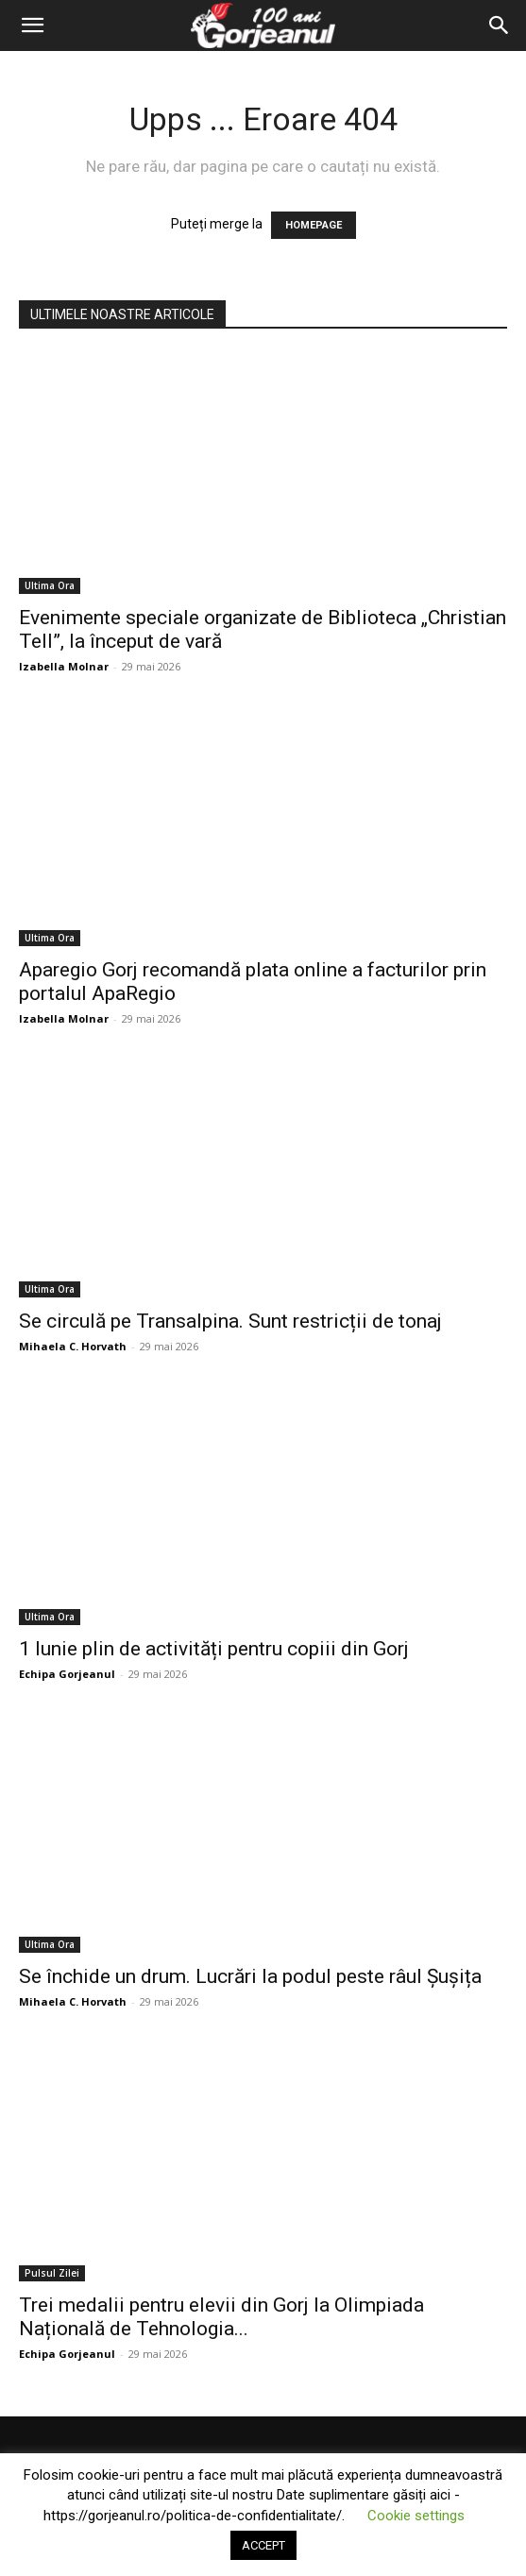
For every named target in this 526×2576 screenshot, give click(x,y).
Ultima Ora (50, 585)
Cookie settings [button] (416, 2515)
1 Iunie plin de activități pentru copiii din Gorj (214, 1648)
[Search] (499, 25)
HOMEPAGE (313, 225)
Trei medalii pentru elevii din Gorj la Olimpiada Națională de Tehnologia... (221, 2317)
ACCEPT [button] (263, 2545)
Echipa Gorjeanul (67, 1674)
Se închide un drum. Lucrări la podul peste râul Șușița (250, 1976)
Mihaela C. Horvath (73, 1346)
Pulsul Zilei (52, 2272)
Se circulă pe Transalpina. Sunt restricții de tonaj (230, 1321)
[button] (32, 25)
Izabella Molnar (64, 666)
